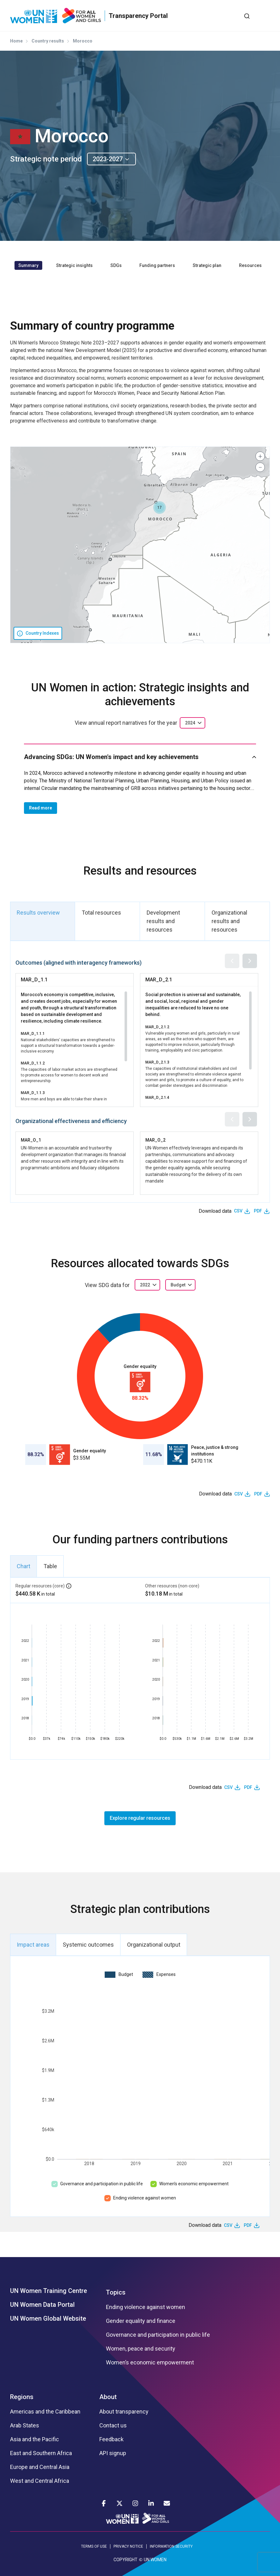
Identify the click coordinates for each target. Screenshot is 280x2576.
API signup (112, 2453)
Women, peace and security (140, 2348)
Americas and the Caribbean (45, 2411)
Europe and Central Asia (39, 2467)
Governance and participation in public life (101, 2183)
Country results (48, 40)
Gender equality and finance (140, 2321)
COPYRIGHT (125, 2559)
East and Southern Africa (41, 2453)
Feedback (111, 2439)
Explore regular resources (140, 1818)
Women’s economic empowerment (194, 2183)
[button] (159, 507)
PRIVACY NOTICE (128, 2546)
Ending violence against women (144, 2197)
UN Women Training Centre (48, 2291)
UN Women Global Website (48, 2318)
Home (16, 40)
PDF (258, 1210)
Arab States (24, 2425)
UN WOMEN (155, 2559)
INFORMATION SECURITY (171, 2546)
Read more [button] (40, 807)
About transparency (124, 2411)
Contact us (113, 2425)
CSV (238, 1210)
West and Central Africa (39, 2481)
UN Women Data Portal (42, 2304)
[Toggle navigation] (265, 15)
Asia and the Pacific (34, 2439)
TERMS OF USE (94, 2546)
